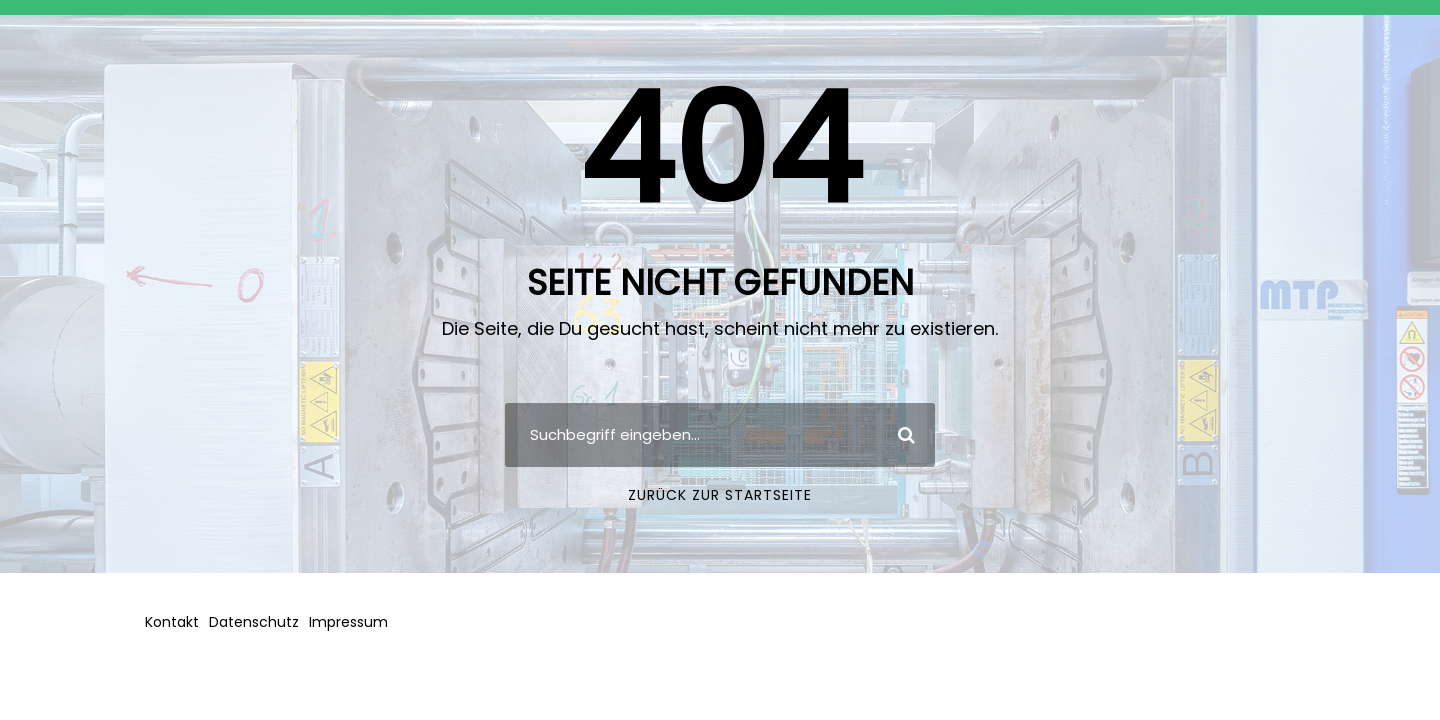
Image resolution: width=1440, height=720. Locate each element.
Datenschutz (254, 622)
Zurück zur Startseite (720, 495)
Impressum (348, 622)
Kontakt (172, 622)
